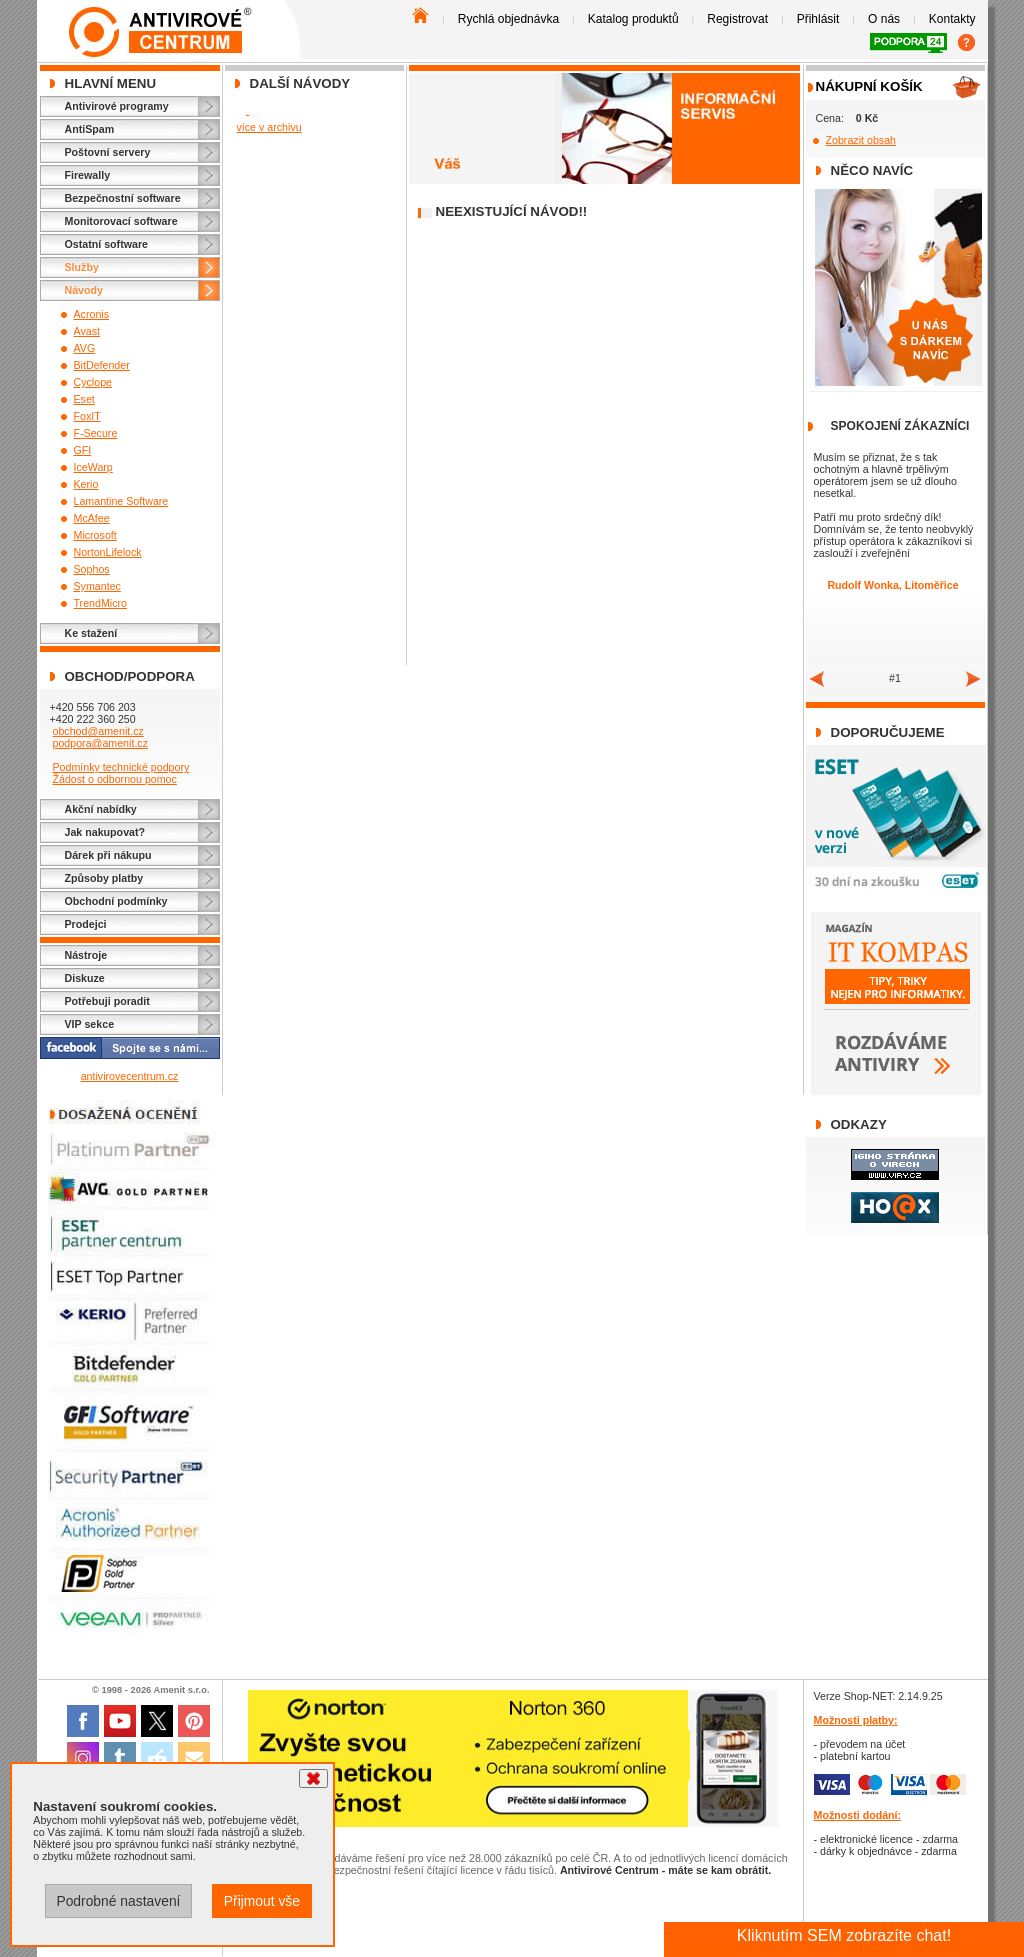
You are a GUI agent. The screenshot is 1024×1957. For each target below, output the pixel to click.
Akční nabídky (101, 809)
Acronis (92, 314)
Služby (82, 267)
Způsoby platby (104, 878)
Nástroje (86, 955)
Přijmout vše (262, 1901)
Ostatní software (107, 244)
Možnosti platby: (856, 1720)
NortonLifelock (108, 552)
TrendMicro (101, 603)
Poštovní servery (108, 152)
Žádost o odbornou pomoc (114, 779)
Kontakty (952, 19)
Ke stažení (91, 633)
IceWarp (93, 467)
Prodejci (86, 924)
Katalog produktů (633, 19)
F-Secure (96, 433)
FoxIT (87, 416)
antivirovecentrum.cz (130, 1076)
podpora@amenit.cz (100, 743)
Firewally (88, 175)
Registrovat (737, 19)
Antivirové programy (117, 106)
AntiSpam (90, 129)
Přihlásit (818, 19)
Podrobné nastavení (118, 1901)
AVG (85, 348)
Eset (84, 399)
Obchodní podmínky (116, 901)
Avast (87, 331)
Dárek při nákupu (108, 855)
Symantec (97, 586)
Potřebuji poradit (107, 1001)
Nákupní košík (869, 86)
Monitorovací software (121, 221)
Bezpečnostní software (123, 198)
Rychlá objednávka (508, 19)
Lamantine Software (121, 501)
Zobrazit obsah (861, 140)
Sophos (92, 569)
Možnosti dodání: (858, 1815)
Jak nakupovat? (105, 832)
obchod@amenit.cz (97, 731)
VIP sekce (90, 1024)
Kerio (86, 484)
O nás (884, 19)
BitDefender (102, 365)
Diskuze (85, 978)
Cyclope (93, 382)
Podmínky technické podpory (120, 767)
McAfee (92, 518)
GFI (83, 450)
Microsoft (95, 535)
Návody (84, 290)
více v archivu (269, 127)
